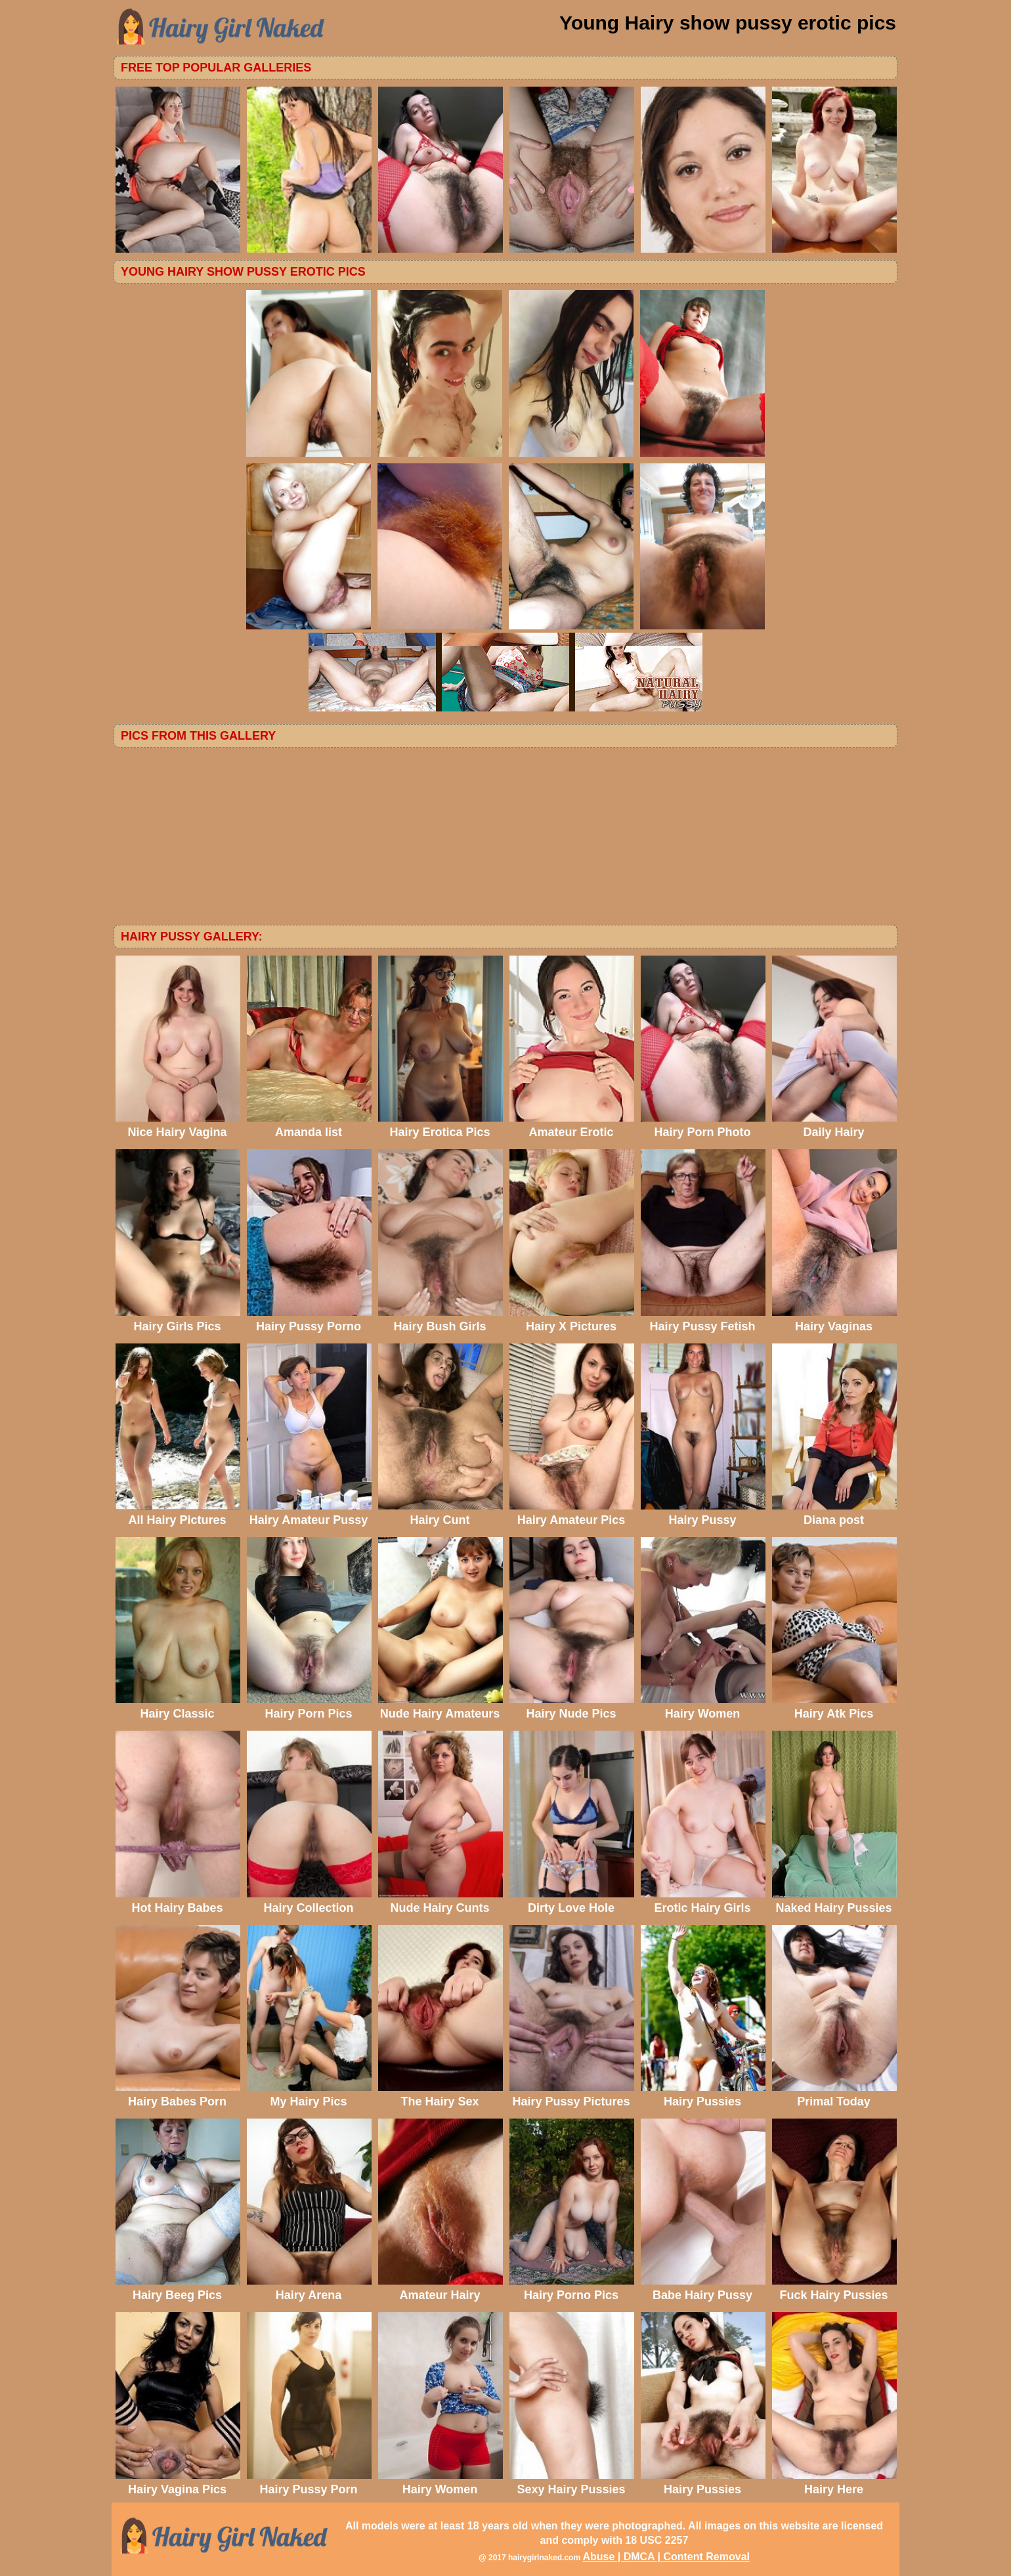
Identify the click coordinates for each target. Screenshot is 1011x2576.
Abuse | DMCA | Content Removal (666, 2556)
